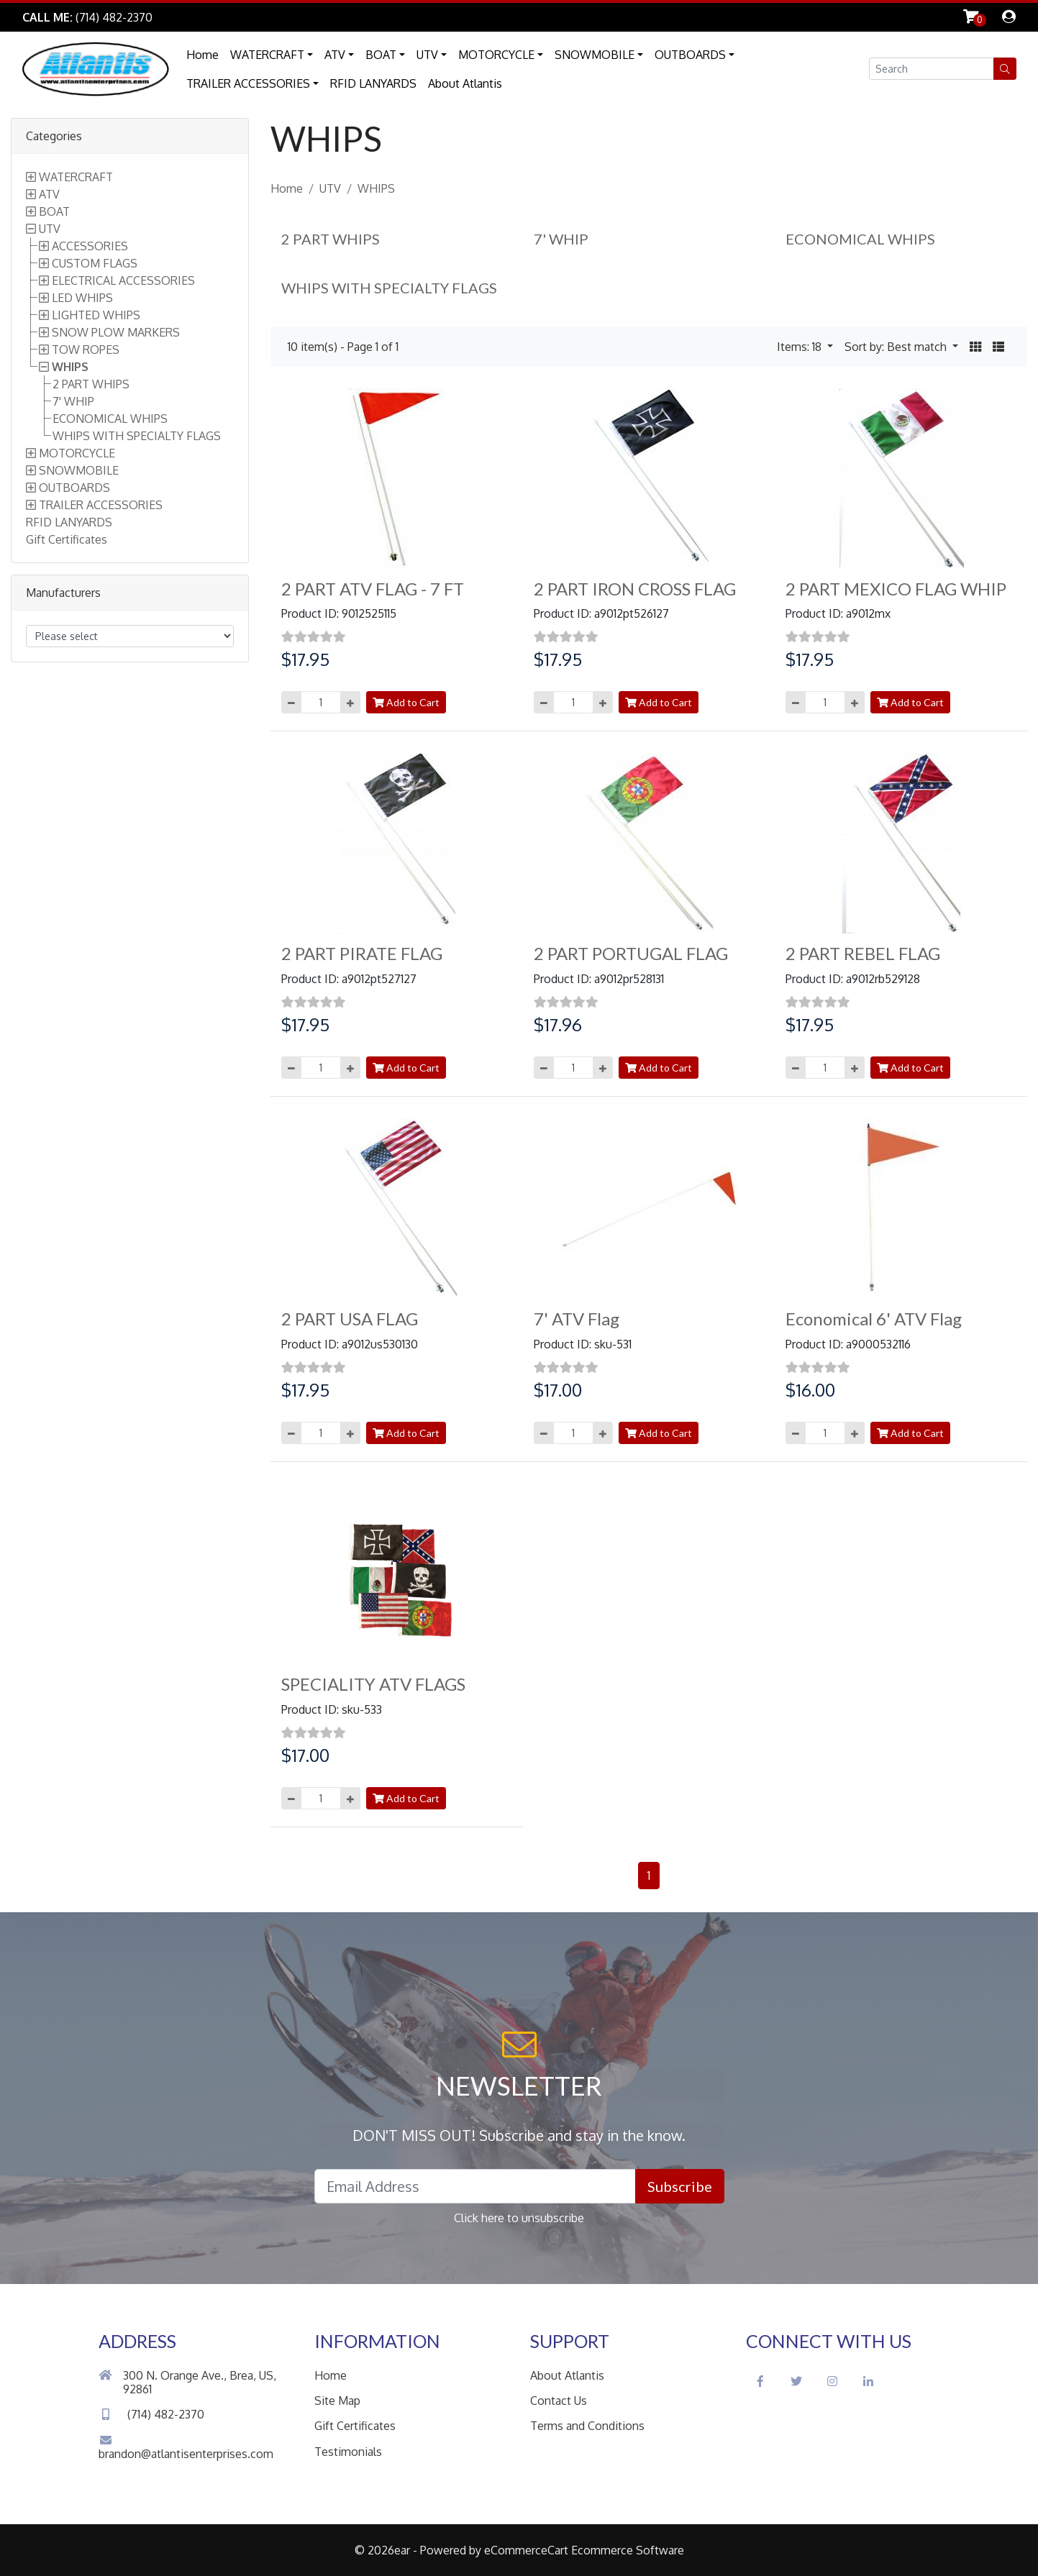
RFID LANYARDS (373, 83)
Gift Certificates (66, 539)
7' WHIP (73, 401)
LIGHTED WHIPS (96, 315)
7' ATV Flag (576, 1318)
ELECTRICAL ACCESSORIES (123, 280)
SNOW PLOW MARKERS (116, 332)
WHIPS (70, 367)
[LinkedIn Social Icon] (868, 2381)
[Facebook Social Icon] (760, 2381)
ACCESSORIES (90, 246)
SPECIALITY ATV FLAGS (373, 1683)
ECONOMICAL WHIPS (110, 418)
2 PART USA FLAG (349, 1318)
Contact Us (558, 2400)
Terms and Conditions (587, 2426)
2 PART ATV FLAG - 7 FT (372, 588)
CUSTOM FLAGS (94, 263)
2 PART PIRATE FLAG (361, 953)
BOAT (380, 54)
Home (202, 54)
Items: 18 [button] (800, 346)
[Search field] (932, 69)
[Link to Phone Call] (87, 17)
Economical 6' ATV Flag (874, 1318)
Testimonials (348, 2451)
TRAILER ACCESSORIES (248, 83)
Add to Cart (406, 702)
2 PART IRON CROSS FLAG (635, 588)
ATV (334, 54)
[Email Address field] (475, 2186)
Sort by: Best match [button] (897, 346)
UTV (427, 54)
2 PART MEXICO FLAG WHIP (896, 588)
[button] (1004, 69)
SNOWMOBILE (594, 54)
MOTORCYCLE (496, 54)
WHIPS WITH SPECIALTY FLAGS (137, 436)
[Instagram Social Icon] (832, 2381)
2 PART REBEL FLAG (863, 953)
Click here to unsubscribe (519, 2218)
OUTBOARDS (690, 54)
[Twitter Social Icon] (796, 2381)
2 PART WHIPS (91, 384)
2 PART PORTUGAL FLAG (631, 953)
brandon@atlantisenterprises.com (186, 2447)
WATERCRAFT (267, 54)
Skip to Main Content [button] (231, 17)
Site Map (337, 2400)
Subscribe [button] (679, 2186)
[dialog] (1009, 17)
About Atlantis (465, 83)
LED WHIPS (82, 298)
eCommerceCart (526, 2550)
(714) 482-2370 (151, 2414)
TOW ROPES (85, 349)
